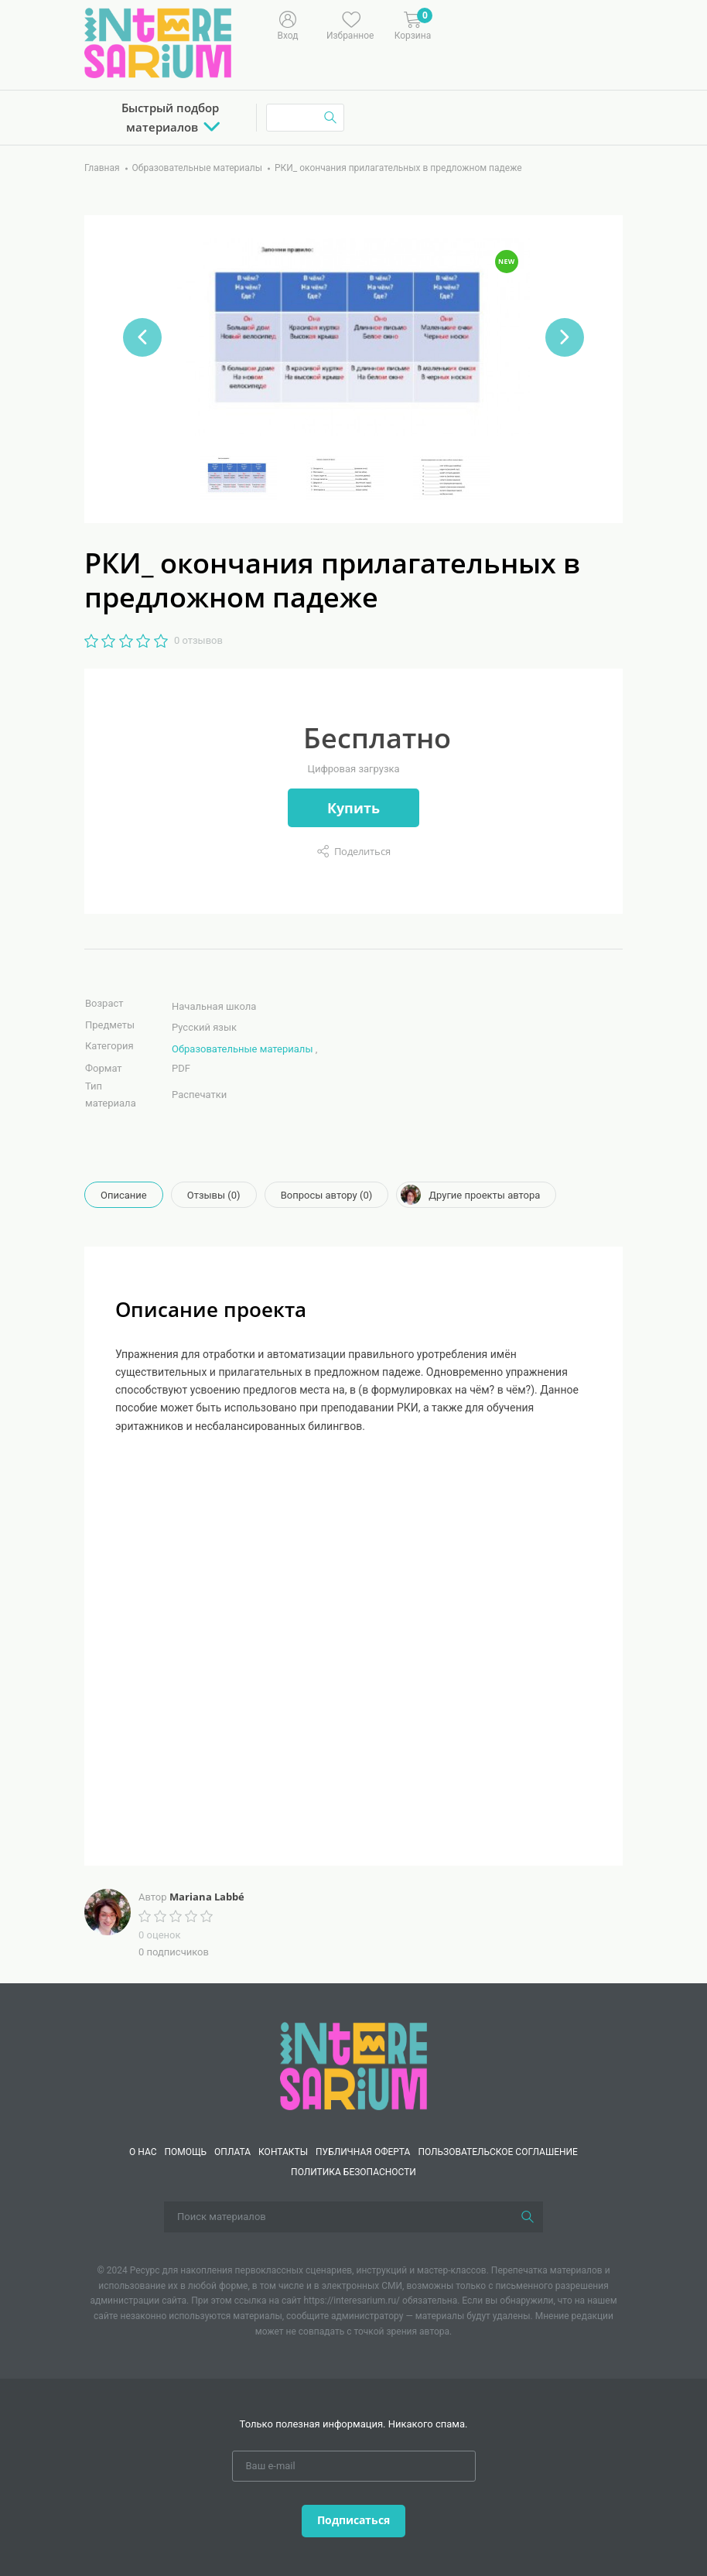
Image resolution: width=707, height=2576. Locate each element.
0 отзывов (198, 640)
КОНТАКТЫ (283, 2152)
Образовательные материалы (242, 1049)
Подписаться (353, 2520)
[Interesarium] (353, 2065)
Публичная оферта (363, 2152)
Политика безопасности (353, 2172)
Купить (353, 808)
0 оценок (159, 1935)
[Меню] (490, 24)
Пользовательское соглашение (498, 2152)
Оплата (232, 2152)
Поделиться (362, 851)
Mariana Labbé (206, 1897)
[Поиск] (527, 2216)
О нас (142, 2152)
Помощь (186, 2152)
